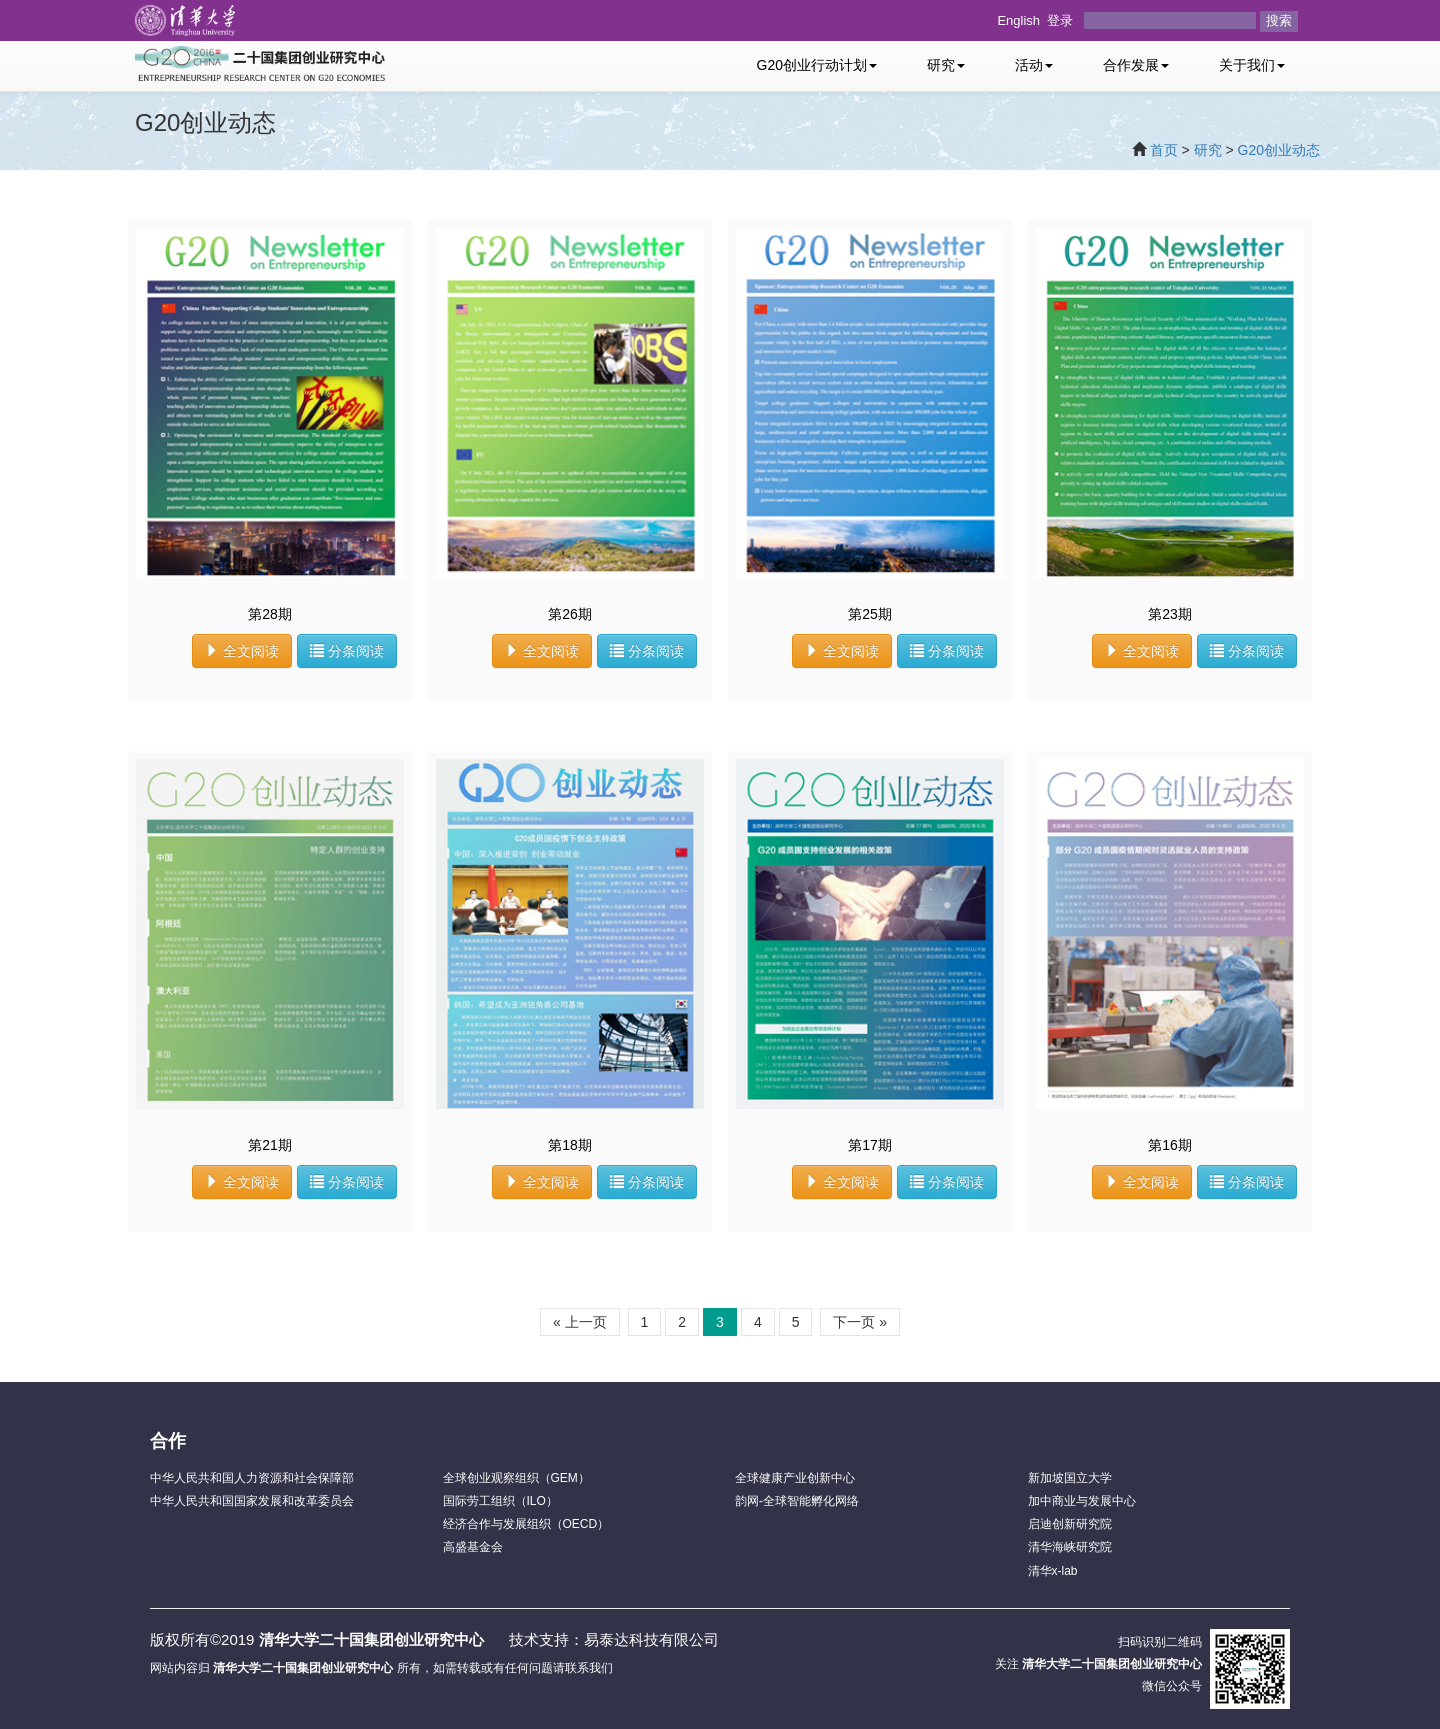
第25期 (870, 614)
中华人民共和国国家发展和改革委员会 (252, 1501)
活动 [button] (1034, 65)
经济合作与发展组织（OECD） (526, 1524)
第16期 (1170, 1145)
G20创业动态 (1279, 150)
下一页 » (860, 1322)
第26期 (570, 614)
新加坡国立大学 (1070, 1478)
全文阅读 (242, 651)
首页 (1164, 150)
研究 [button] (946, 65)
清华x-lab (1053, 1571)
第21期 (270, 1145)
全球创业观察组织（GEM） (516, 1478)
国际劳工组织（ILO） (500, 1501)
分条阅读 (347, 651)
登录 (1060, 20)
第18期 (570, 1145)
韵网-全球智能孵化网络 (797, 1501)
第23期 (1170, 614)
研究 (1208, 150)
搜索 (1279, 20)
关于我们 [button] (1252, 65)
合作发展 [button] (1136, 65)
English (1018, 20)
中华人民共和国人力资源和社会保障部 (252, 1478)
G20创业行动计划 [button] (817, 65)
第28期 (270, 614)
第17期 (870, 1145)
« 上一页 (580, 1322)
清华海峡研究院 (1070, 1547)
